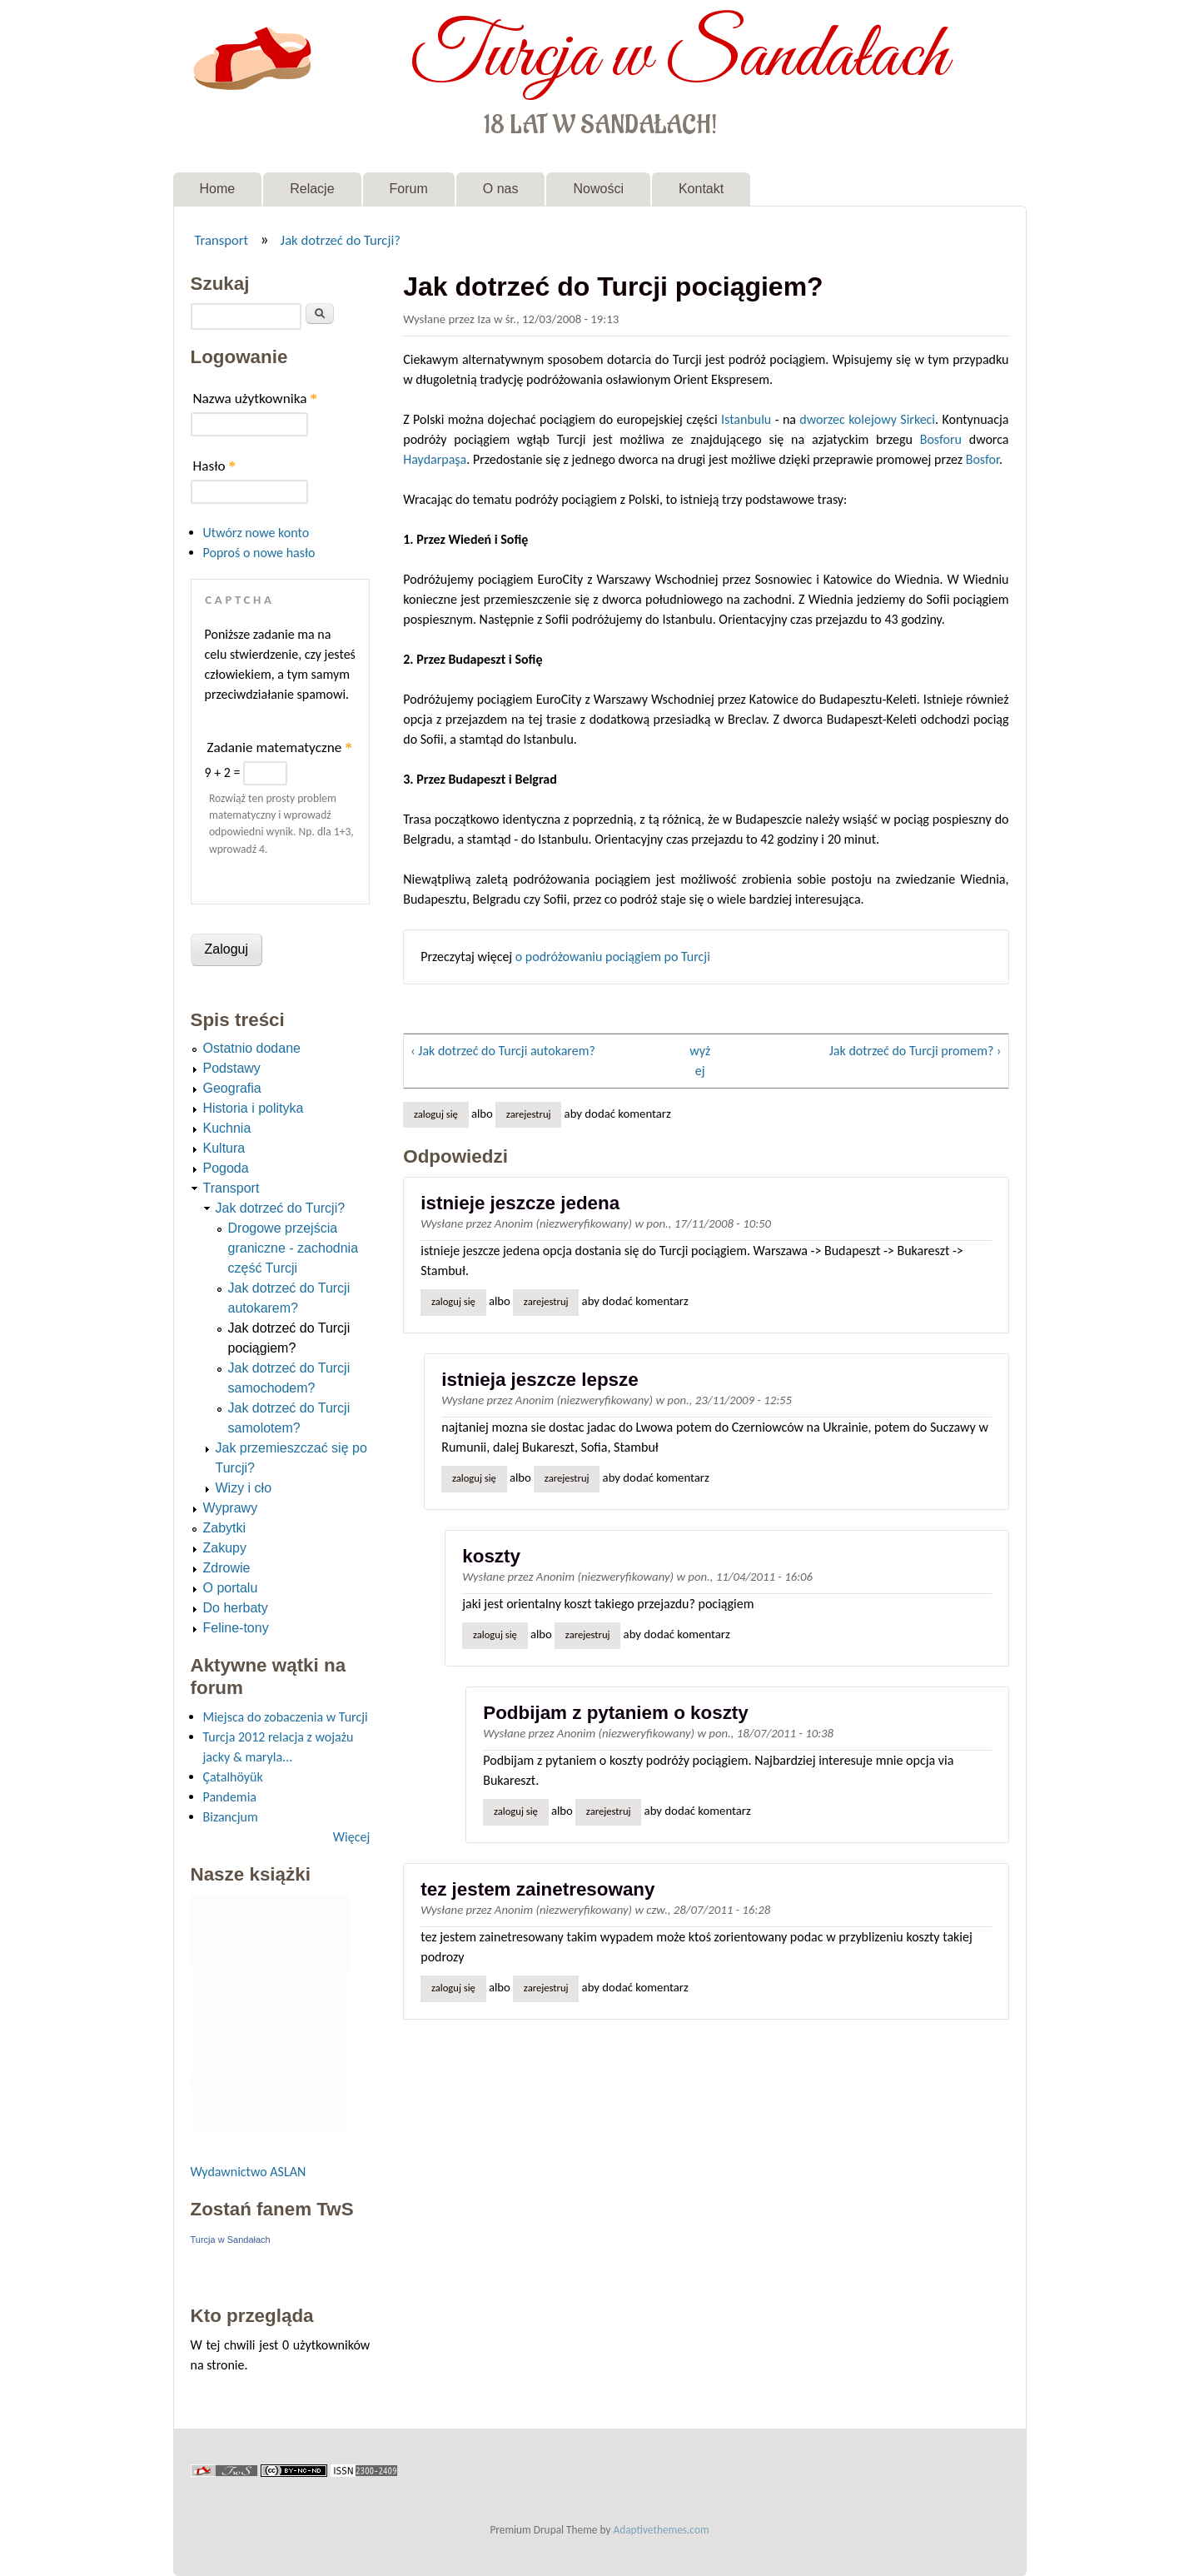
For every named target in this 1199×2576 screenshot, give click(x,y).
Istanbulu (746, 419)
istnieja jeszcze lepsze (539, 1379)
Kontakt (701, 189)
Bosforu (941, 439)
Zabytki (224, 1528)
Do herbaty (235, 1608)
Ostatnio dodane (252, 1048)
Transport (221, 240)
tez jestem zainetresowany (537, 1889)
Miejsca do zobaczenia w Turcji (285, 1717)
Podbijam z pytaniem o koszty (616, 1712)
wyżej (699, 1061)
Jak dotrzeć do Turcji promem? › (915, 1051)
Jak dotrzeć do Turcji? (340, 240)
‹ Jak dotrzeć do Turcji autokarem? (502, 1051)
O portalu (230, 1588)
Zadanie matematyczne (279, 747)
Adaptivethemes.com (661, 2530)
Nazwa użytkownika (255, 398)
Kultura (224, 1148)
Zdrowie (227, 1568)
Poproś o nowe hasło (259, 553)
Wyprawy (230, 1508)
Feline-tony (236, 1628)
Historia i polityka (253, 1108)
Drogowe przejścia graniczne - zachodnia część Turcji (293, 1248)
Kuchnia (227, 1128)
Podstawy (232, 1068)
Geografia (232, 1088)
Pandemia (229, 1797)
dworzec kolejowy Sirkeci (867, 419)
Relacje (312, 189)
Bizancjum (230, 1817)
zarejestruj (528, 1114)
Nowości (598, 189)
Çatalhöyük (233, 1777)
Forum (409, 189)
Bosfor (982, 459)
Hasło (214, 466)
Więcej (351, 1837)
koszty (491, 1556)
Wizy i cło (244, 1488)
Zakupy (224, 1548)
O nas (501, 189)
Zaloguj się (436, 1114)
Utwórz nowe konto (256, 533)
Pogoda (226, 1168)
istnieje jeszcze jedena (519, 1203)
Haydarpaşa (434, 459)
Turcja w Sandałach (679, 57)
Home (218, 189)
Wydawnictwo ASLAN (248, 2172)
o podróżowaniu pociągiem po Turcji (612, 956)
